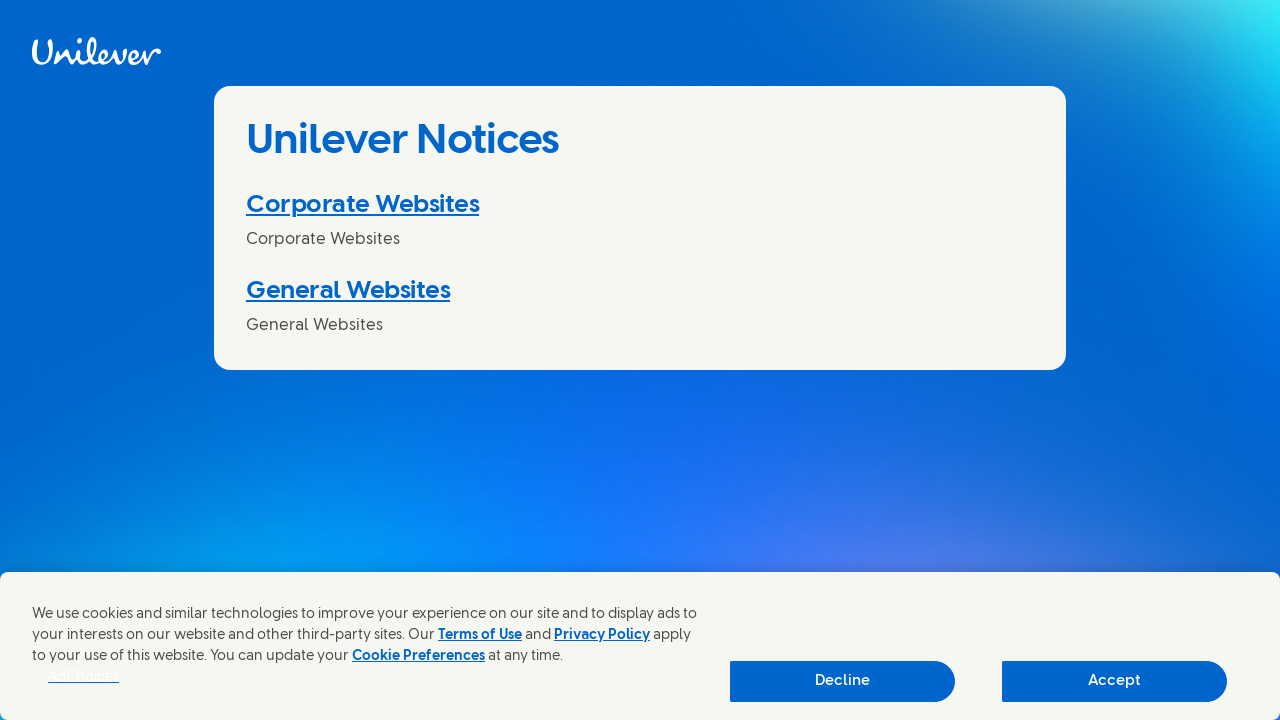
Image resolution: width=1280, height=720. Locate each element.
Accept (1114, 681)
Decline (842, 681)
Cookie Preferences (418, 656)
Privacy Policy (602, 635)
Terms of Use (480, 635)
